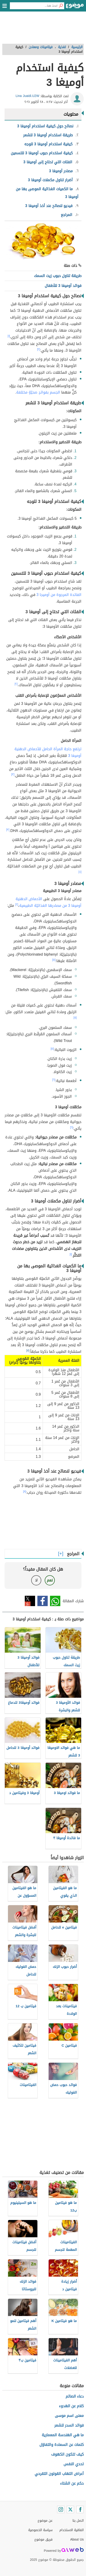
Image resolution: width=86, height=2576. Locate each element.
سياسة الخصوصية (40, 2530)
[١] (9, 335)
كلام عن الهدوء (71, 2406)
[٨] (24, 1491)
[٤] (79, 871)
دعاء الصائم (75, 2396)
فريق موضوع (43, 2539)
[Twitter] (70, 2509)
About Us (77, 2539)
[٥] (53, 959)
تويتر (30, 1601)
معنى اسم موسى (69, 2415)
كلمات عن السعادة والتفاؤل (61, 2444)
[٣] (12, 774)
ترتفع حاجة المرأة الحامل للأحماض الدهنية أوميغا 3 (47, 752)
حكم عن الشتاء (72, 2483)
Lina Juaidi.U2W (27, 96)
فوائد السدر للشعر (69, 2425)
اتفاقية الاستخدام (71, 2530)
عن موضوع (45, 2521)
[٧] (27, 1350)
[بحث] (60, 6)
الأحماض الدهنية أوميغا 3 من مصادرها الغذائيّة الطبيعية (48, 902)
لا (36, 1580)
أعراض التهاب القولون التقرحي (59, 2473)
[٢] (38, 349)
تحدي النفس (74, 2464)
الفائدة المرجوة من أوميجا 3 (58, 594)
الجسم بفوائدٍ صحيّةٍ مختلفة (38, 392)
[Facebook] (80, 2509)
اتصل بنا (78, 2521)
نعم (50, 1580)
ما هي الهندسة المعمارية (63, 2435)
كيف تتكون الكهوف (67, 2454)
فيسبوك (42, 1601)
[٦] (53, 1079)
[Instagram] (60, 2509)
